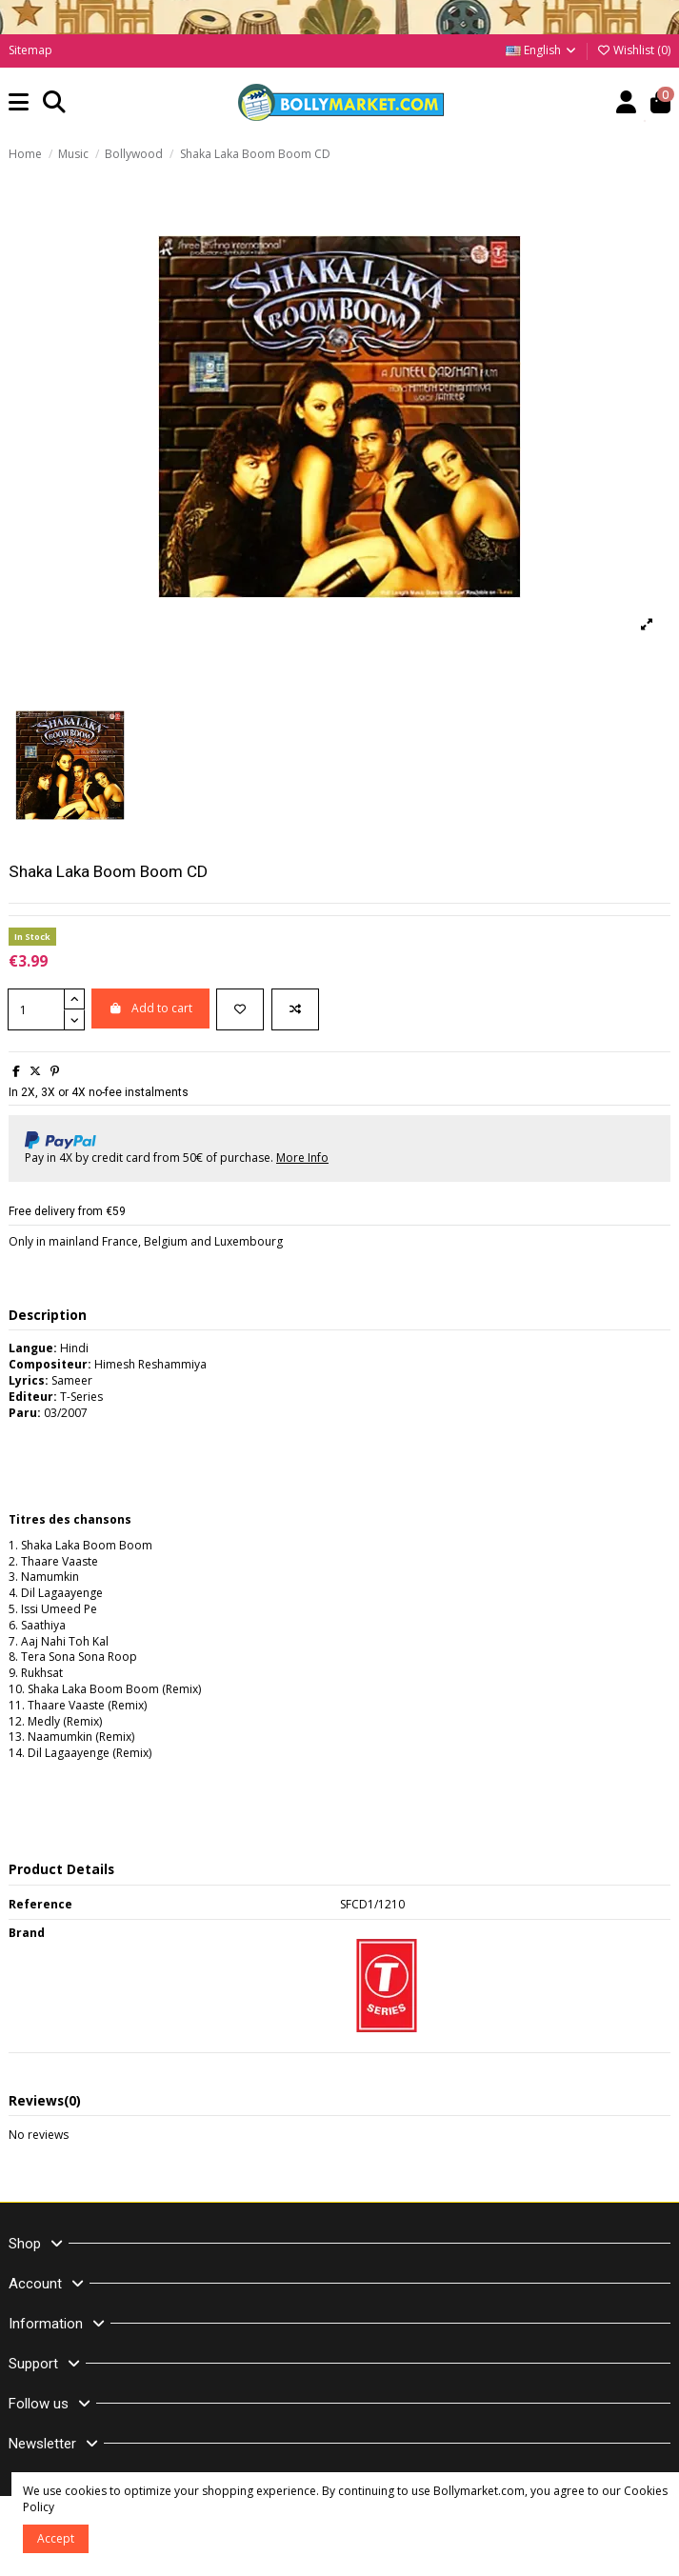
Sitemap (30, 50)
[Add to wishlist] (240, 1009)
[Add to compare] (295, 1009)
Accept (55, 2538)
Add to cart (150, 1008)
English (542, 50)
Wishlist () (633, 50)
